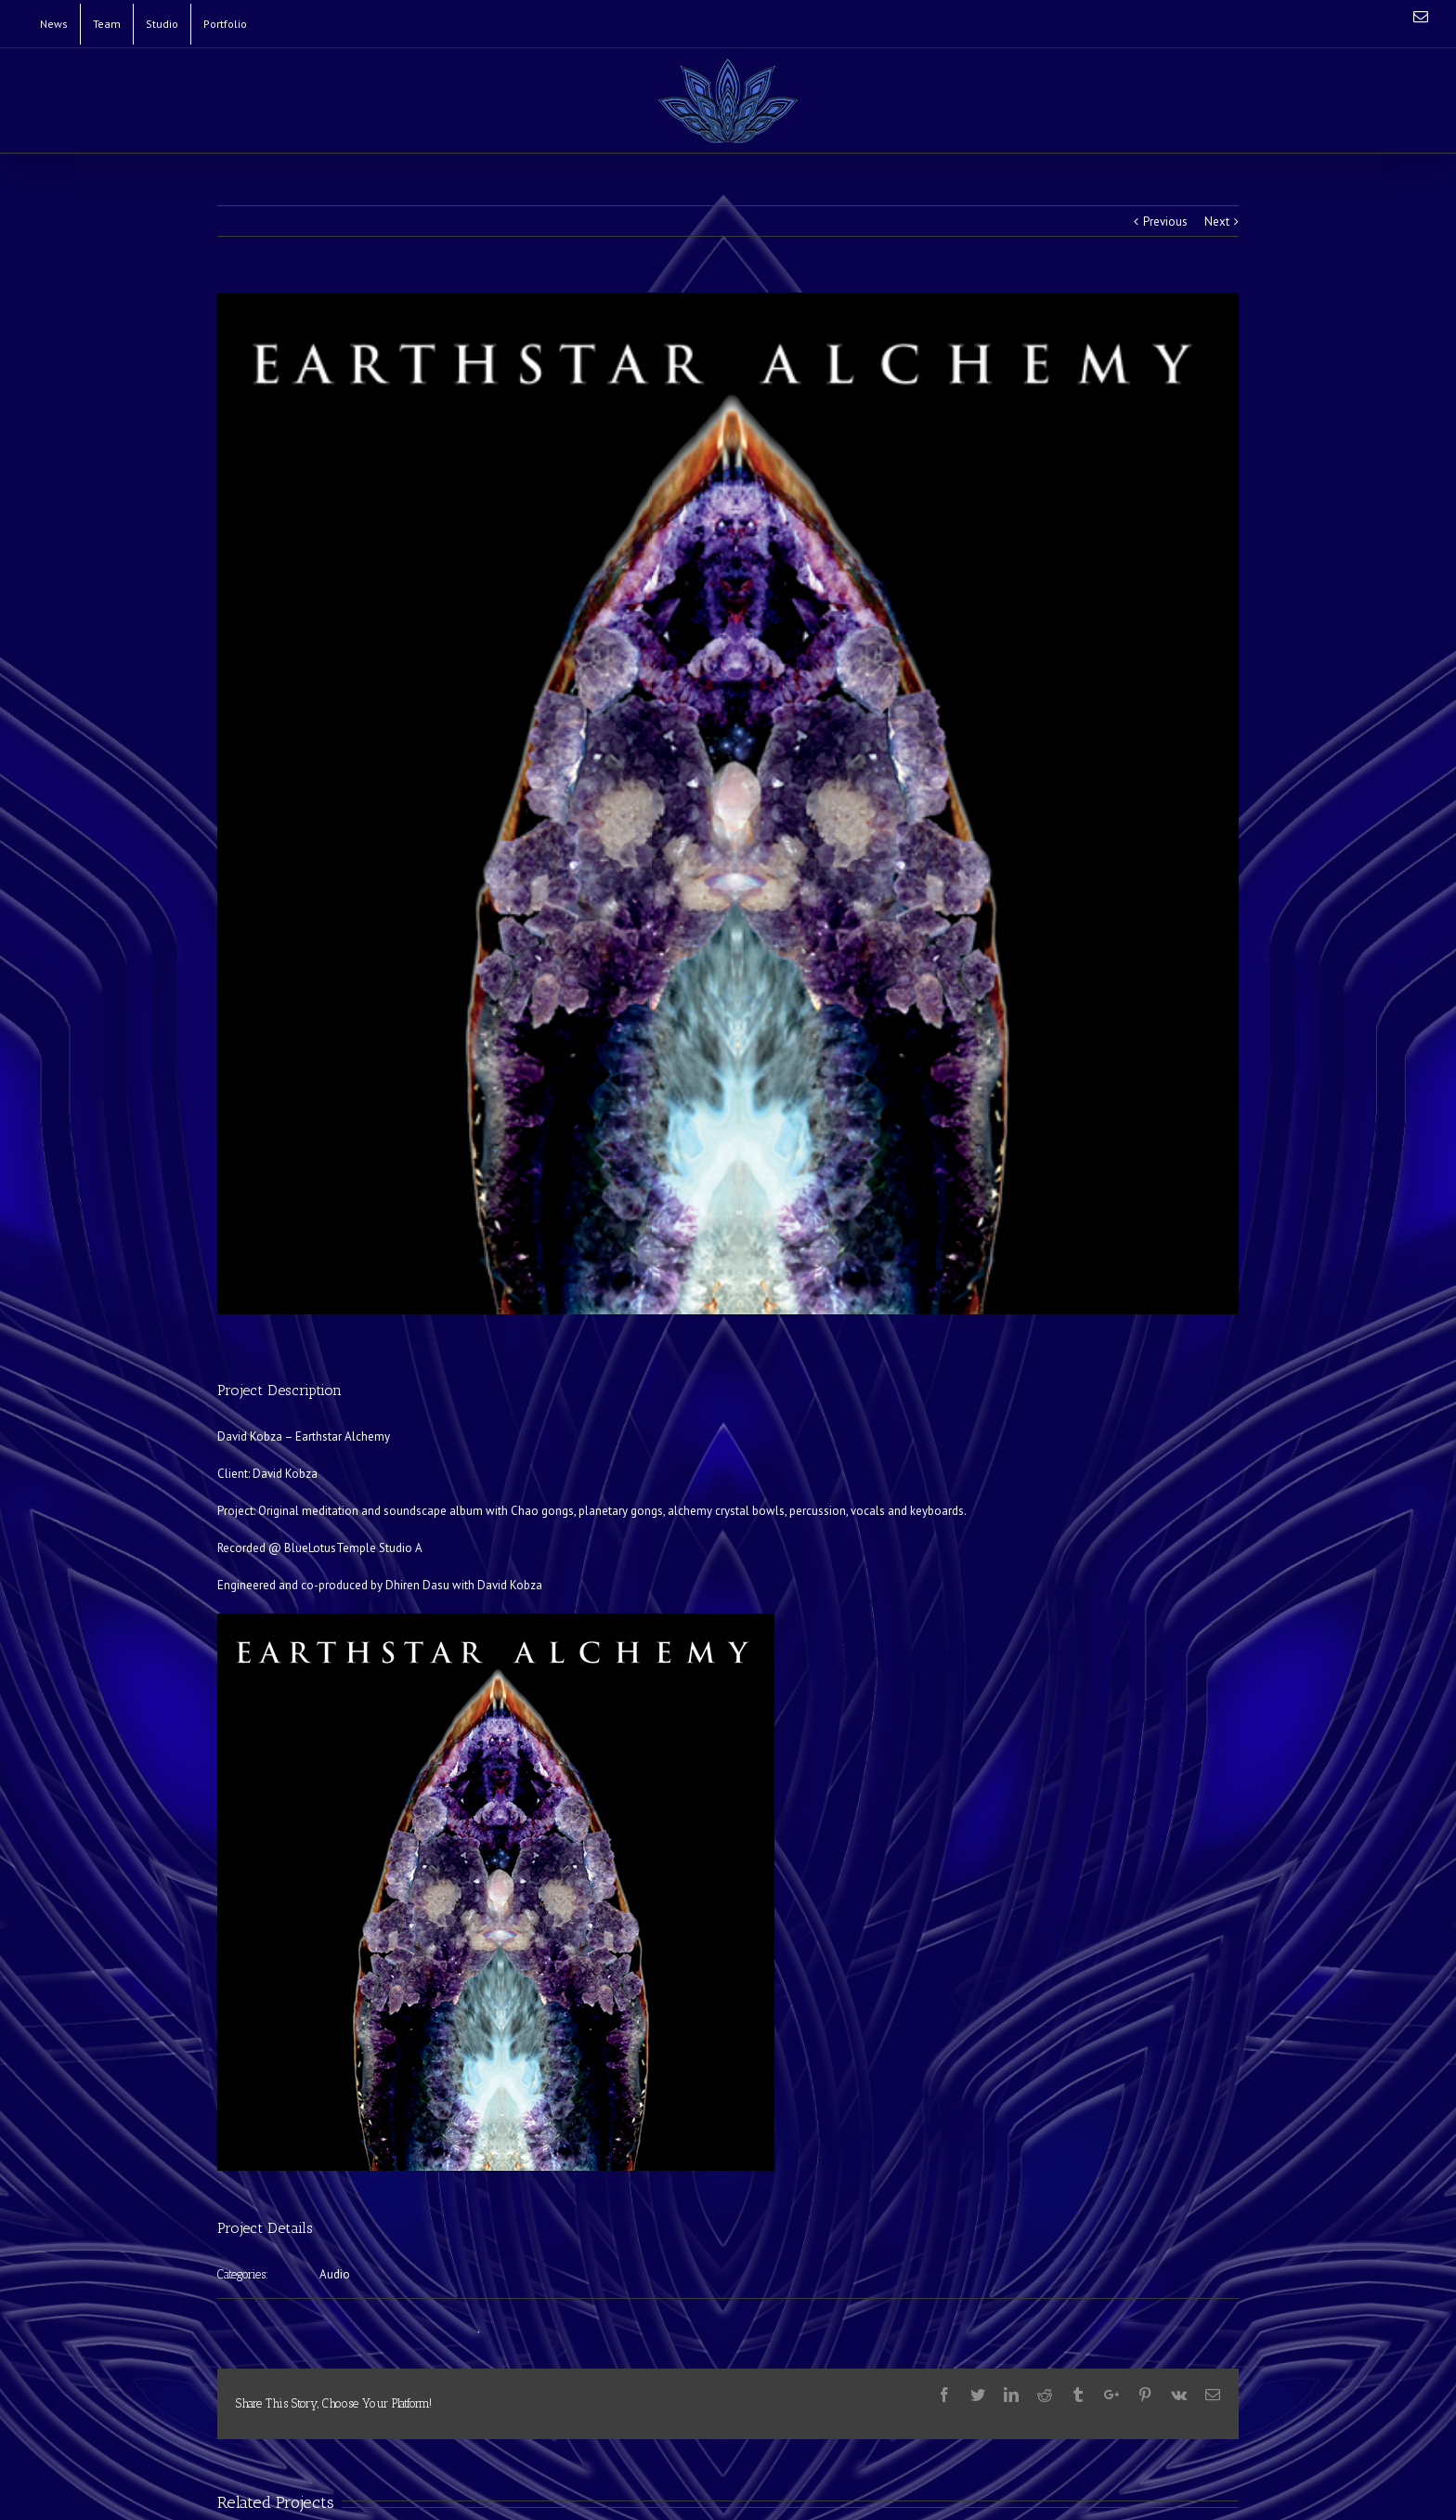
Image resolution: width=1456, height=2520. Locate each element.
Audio (334, 2274)
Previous (1165, 221)
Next (1216, 221)
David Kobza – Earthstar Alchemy (303, 1436)
